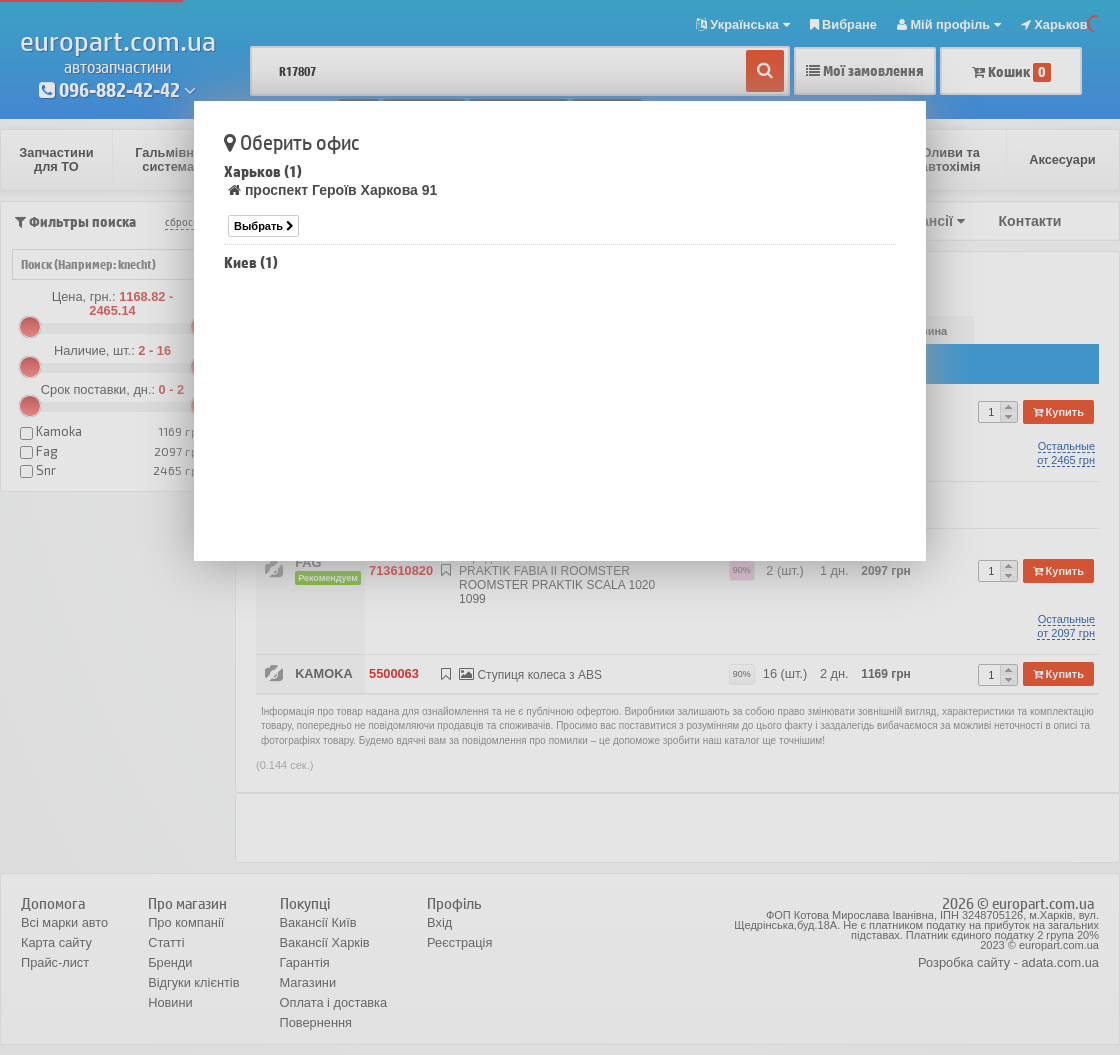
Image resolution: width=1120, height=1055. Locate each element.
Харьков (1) (263, 171)
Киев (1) (251, 262)
